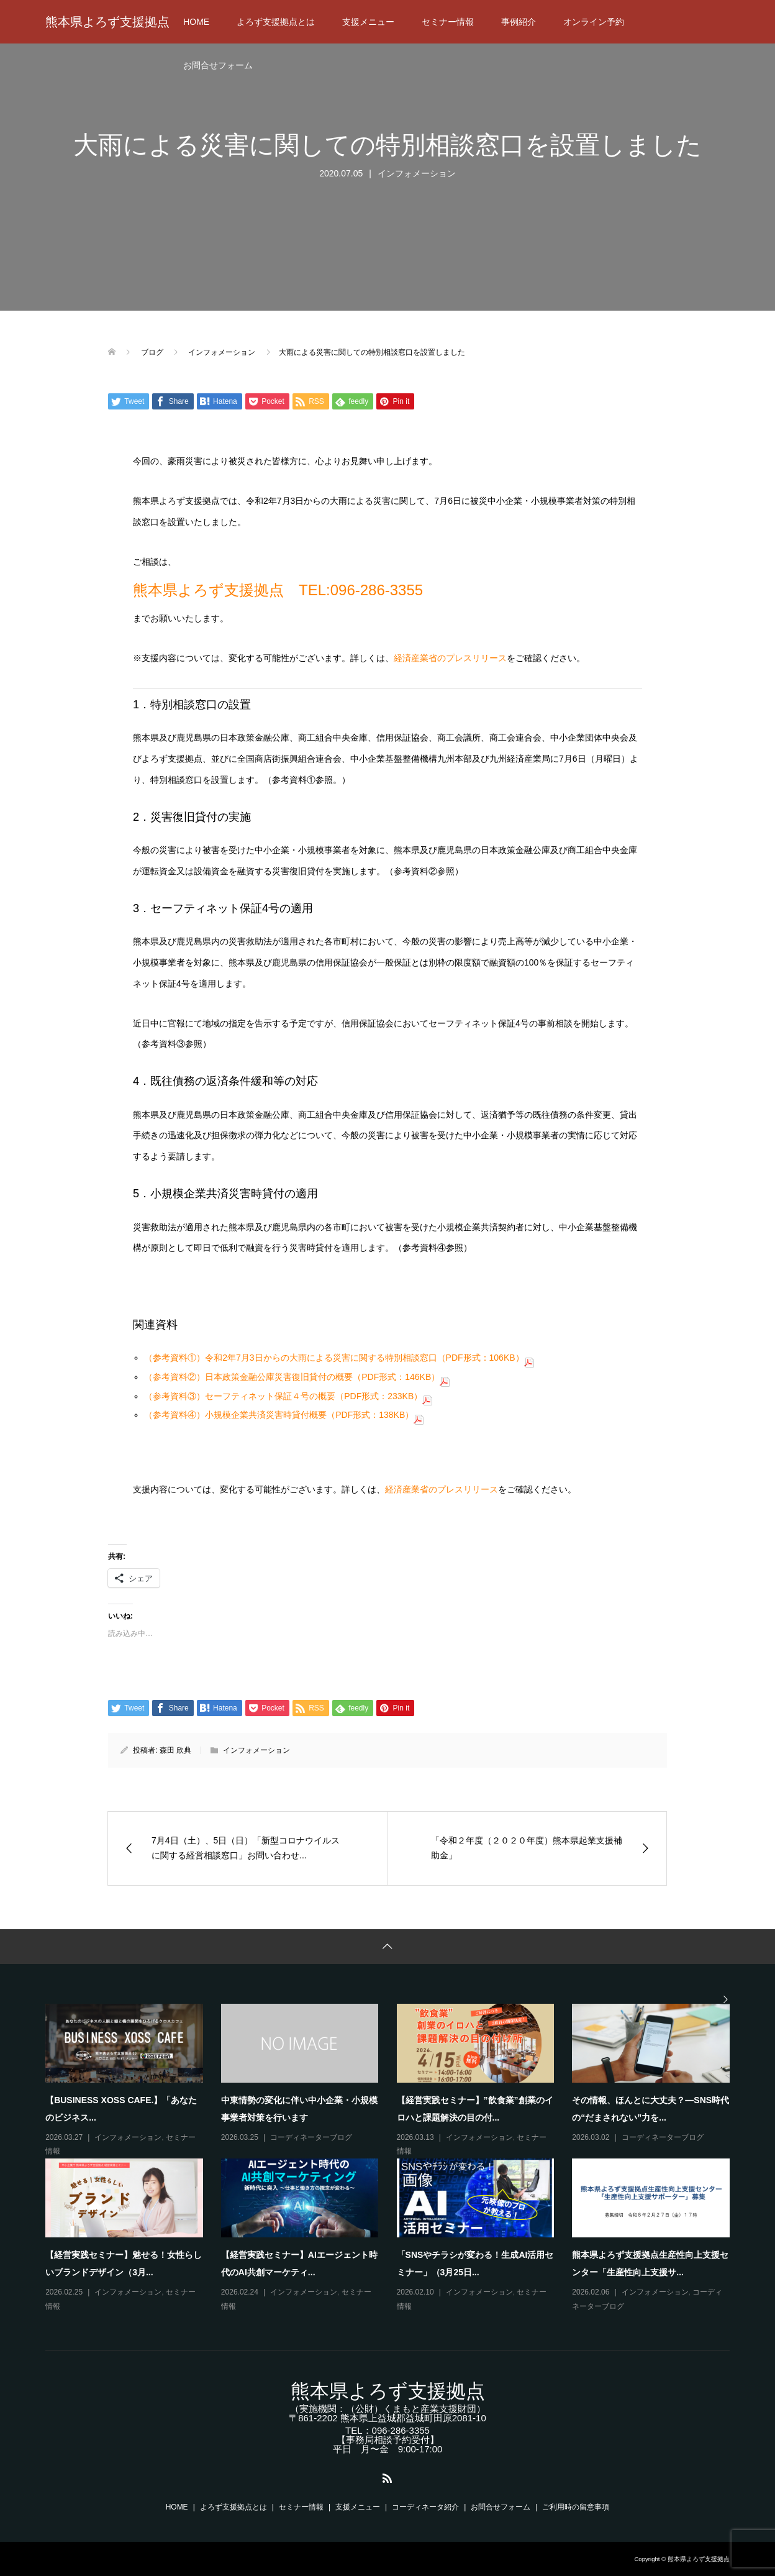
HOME (196, 22)
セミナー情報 (448, 22)
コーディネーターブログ (311, 2137)
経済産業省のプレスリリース (450, 658)
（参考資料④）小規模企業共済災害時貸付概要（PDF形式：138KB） (284, 1415)
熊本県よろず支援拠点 (107, 22)
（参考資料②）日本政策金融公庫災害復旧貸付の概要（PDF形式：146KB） (297, 1377)
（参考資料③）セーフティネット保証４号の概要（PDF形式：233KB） (288, 1396)
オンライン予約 (593, 22)
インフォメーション (417, 173)
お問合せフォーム (218, 65)
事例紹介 (518, 22)
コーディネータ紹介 (425, 2507)
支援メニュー (368, 22)
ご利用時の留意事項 (575, 2507)
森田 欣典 (175, 1750)
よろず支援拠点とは (276, 22)
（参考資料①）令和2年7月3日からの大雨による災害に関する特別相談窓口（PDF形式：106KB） (338, 1358)
